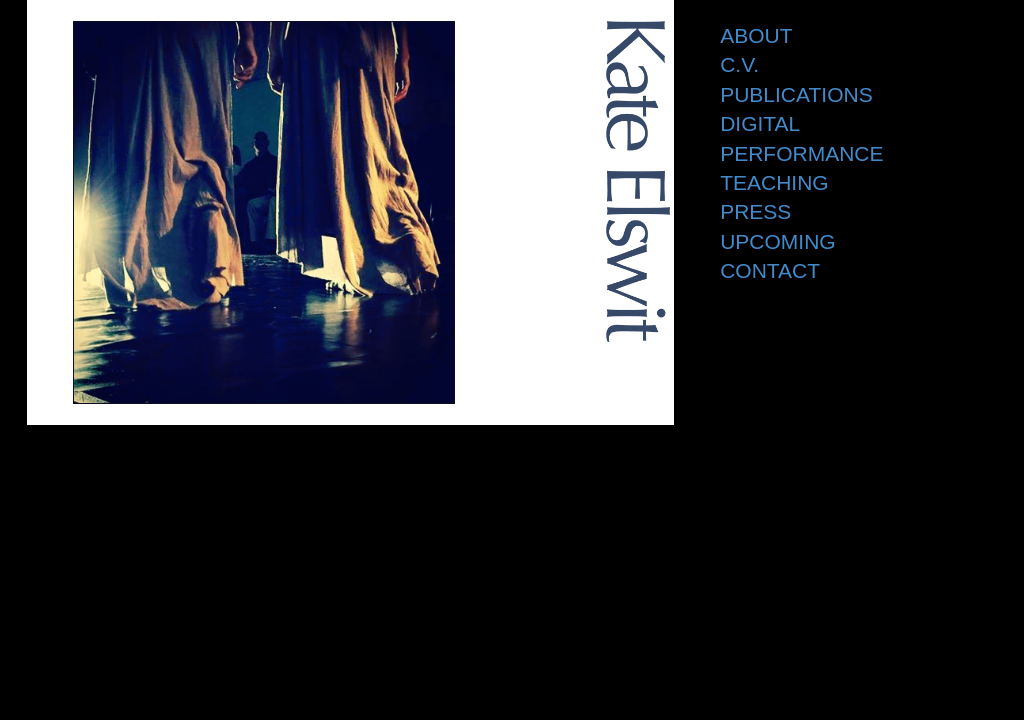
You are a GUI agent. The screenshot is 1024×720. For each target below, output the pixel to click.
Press (755, 211)
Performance (801, 153)
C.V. (739, 64)
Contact (770, 270)
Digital (760, 123)
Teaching (774, 182)
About (756, 35)
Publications (796, 94)
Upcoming (778, 241)
